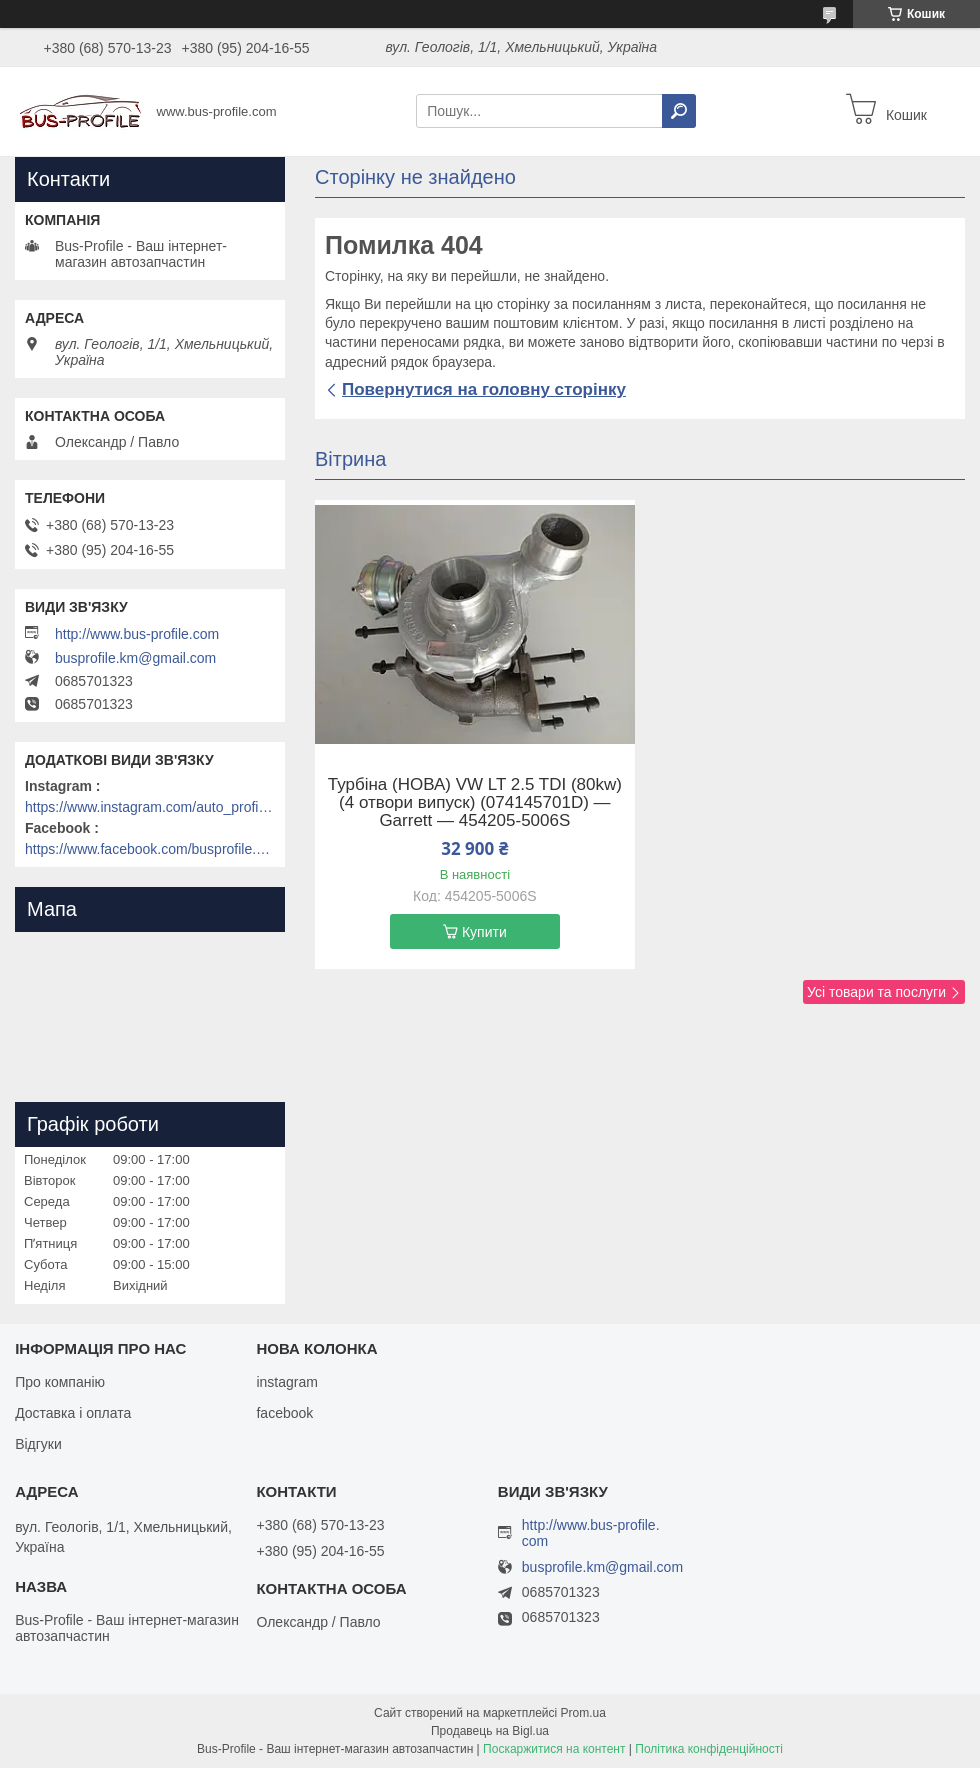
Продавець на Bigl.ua (490, 1731)
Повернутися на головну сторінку (484, 389)
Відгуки (38, 1444)
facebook (284, 1413)
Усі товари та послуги (876, 992)
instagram (286, 1382)
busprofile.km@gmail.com (135, 658)
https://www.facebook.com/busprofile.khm (150, 849)
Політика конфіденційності (709, 1749)
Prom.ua (583, 1713)
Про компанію (60, 1382)
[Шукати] (679, 111)
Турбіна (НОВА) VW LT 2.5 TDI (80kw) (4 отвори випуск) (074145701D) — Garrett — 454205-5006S (475, 803)
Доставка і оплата (73, 1413)
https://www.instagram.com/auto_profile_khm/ (150, 807)
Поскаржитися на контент (554, 1749)
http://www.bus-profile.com (137, 634)
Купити (484, 932)
